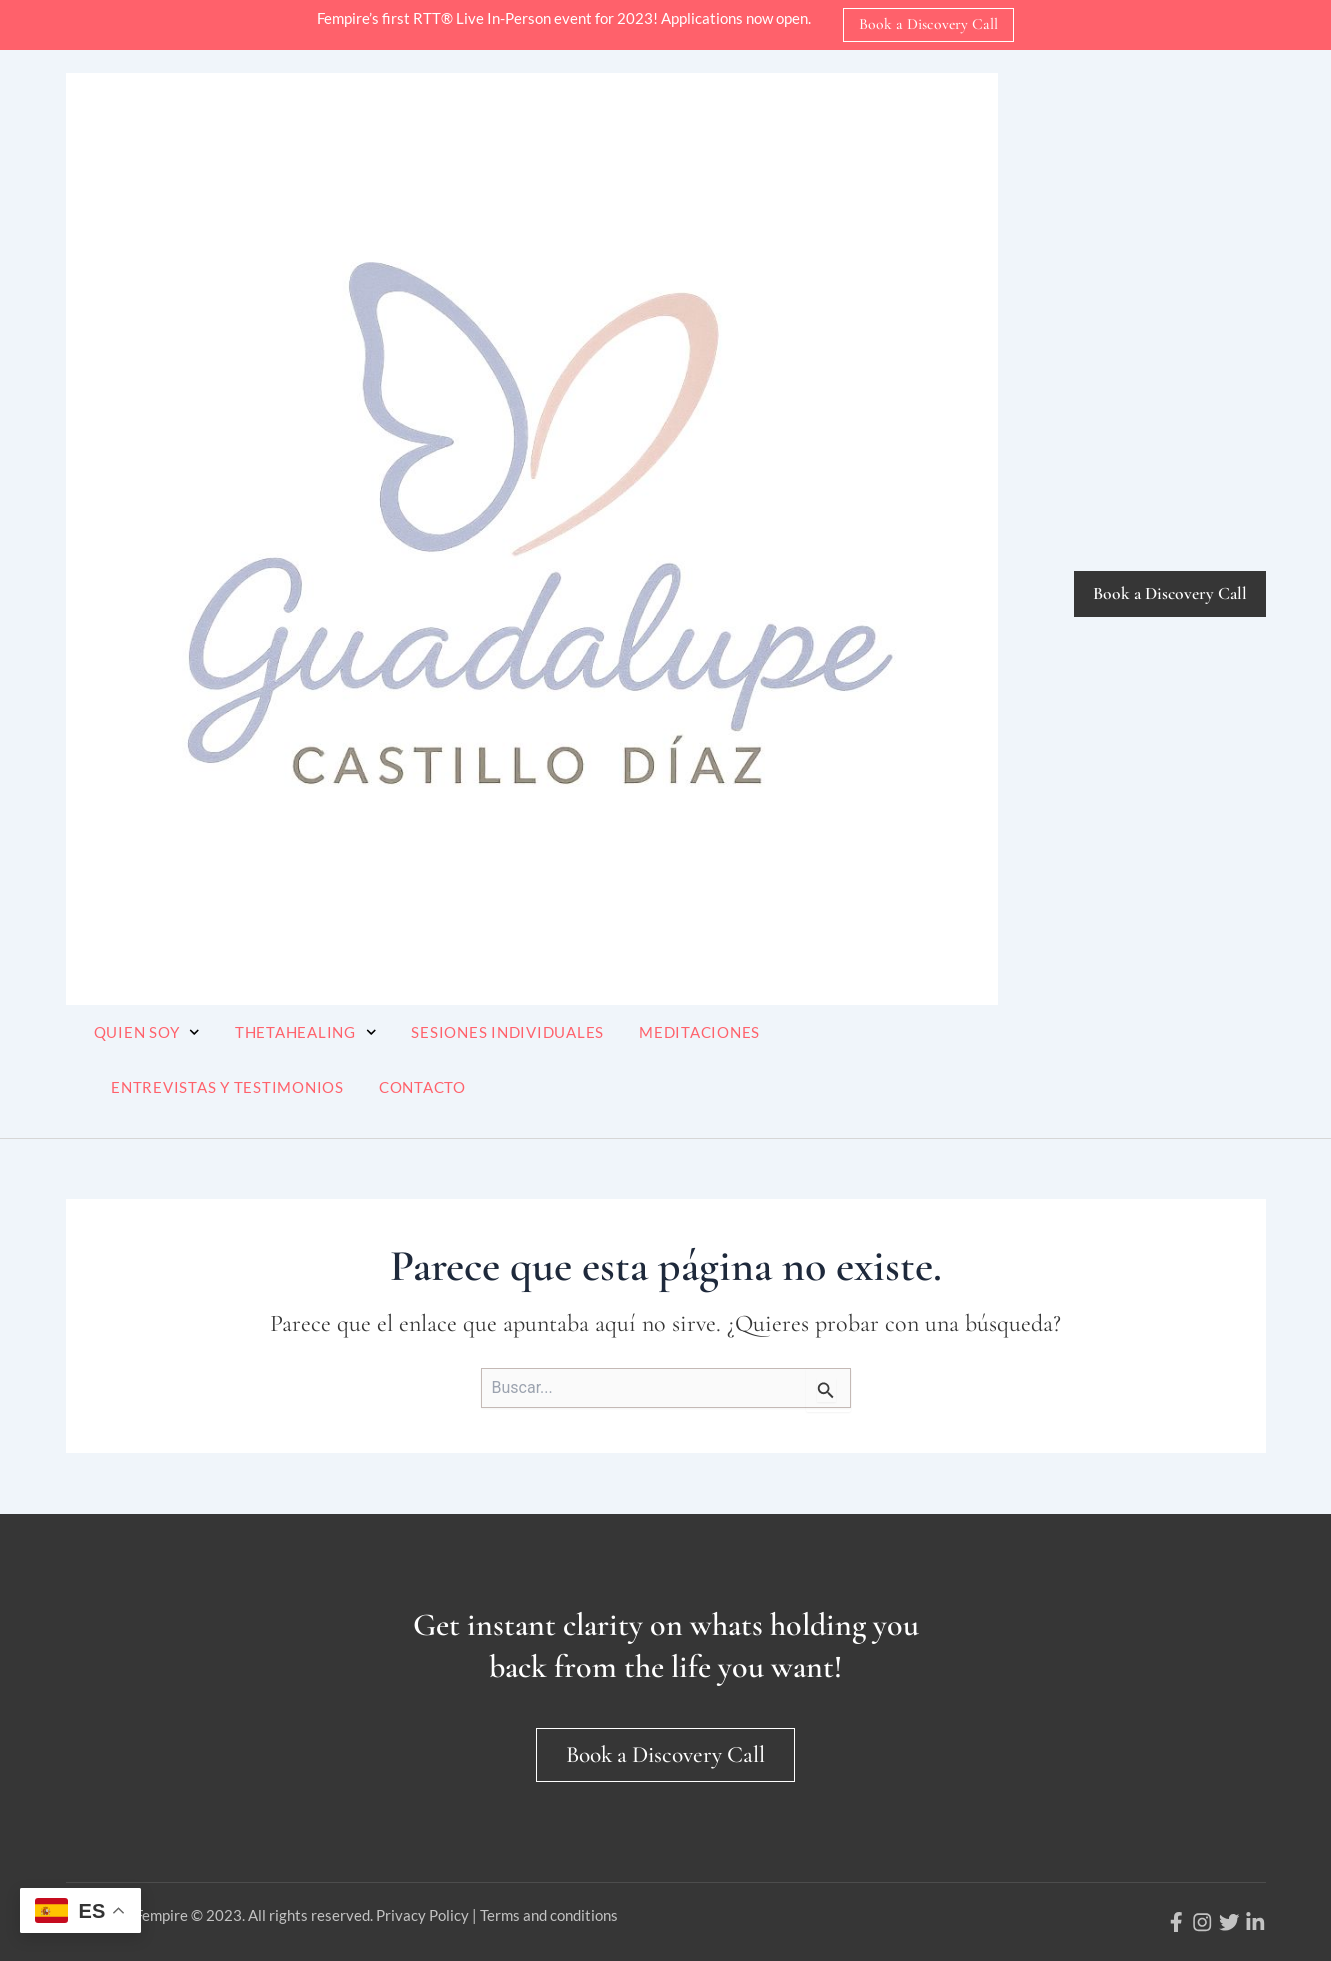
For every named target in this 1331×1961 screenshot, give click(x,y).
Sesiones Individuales (507, 1032)
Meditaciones (699, 1032)
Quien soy (147, 1032)
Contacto (422, 1087)
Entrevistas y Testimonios (227, 1087)
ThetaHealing (306, 1032)
